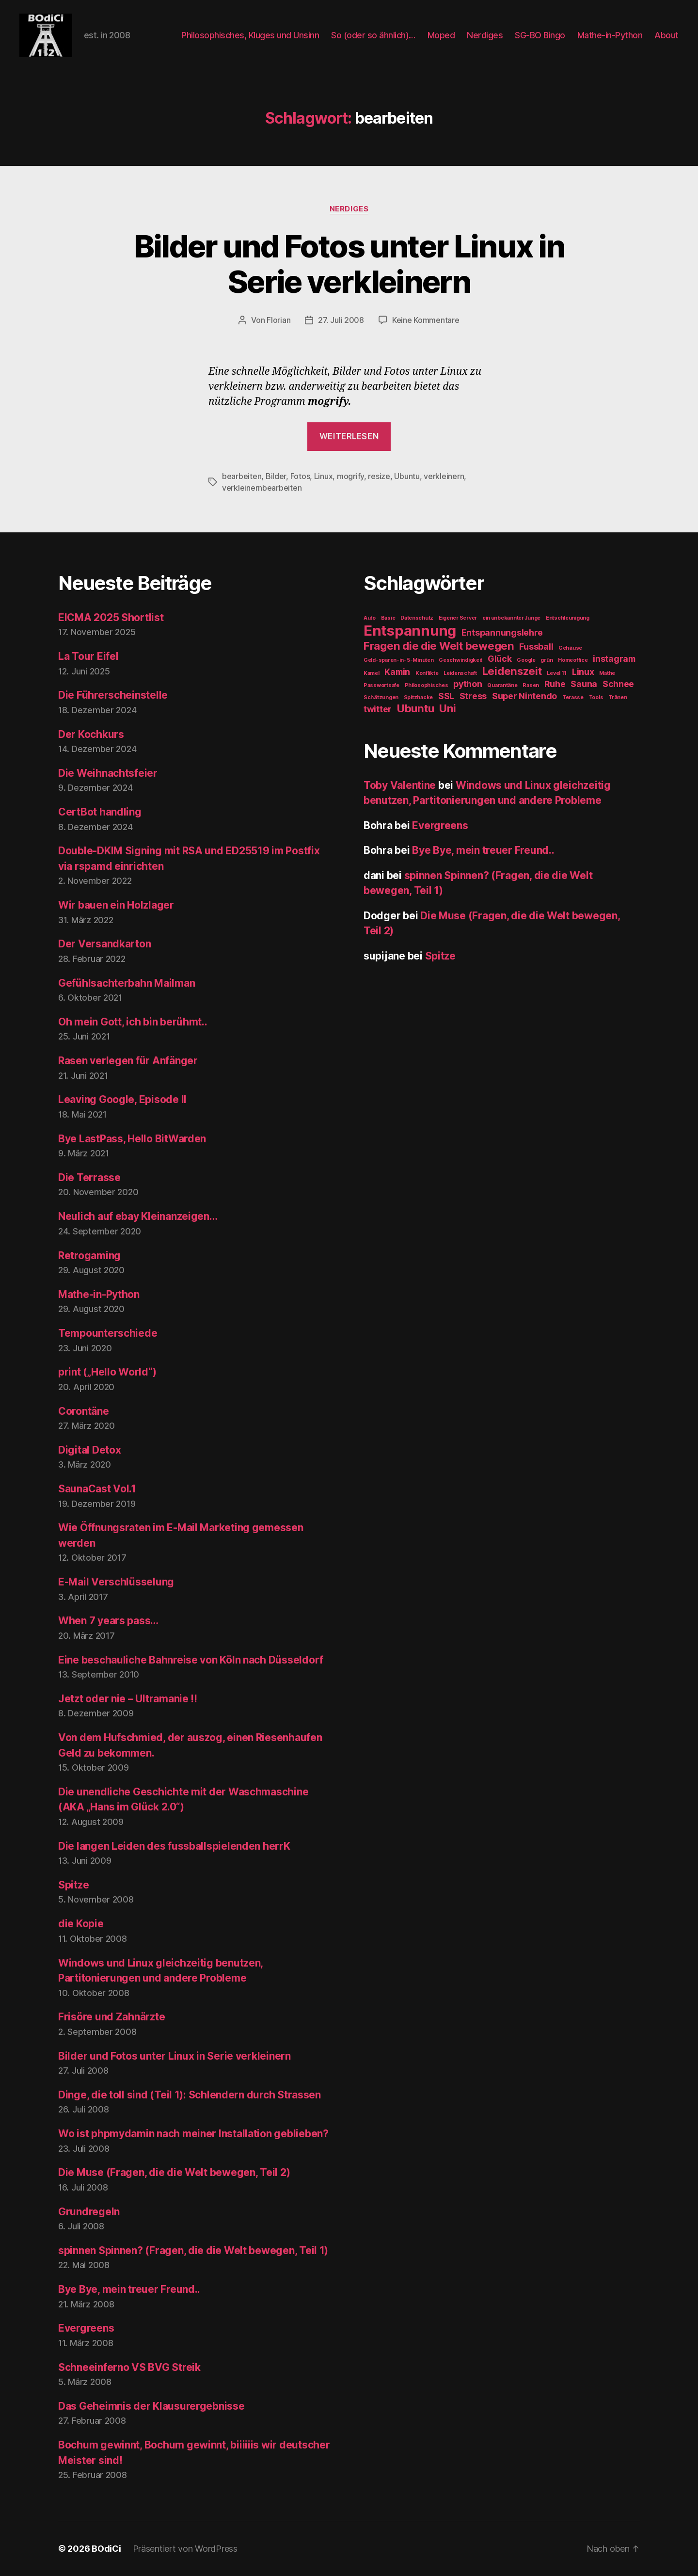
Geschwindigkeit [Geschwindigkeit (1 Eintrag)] (460, 660)
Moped (441, 35)
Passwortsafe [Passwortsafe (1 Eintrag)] (381, 685)
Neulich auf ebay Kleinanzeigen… (138, 1216)
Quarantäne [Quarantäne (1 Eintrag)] (502, 685)
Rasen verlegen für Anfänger (128, 1061)
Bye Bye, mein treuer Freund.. (129, 2289)
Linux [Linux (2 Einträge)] (583, 672)
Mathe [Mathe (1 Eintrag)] (607, 673)
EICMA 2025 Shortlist (111, 617)
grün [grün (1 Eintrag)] (546, 660)
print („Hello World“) (107, 1372)
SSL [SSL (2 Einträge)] (446, 696)
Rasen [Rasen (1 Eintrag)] (531, 685)
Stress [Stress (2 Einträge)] (473, 696)
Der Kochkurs (91, 734)
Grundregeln (89, 2212)
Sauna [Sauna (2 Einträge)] (584, 684)
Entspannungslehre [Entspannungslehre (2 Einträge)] (502, 632)
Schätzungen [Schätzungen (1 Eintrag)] (381, 697)
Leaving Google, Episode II (122, 1099)
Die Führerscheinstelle (113, 695)
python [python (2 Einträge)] (467, 684)
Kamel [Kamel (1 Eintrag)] (372, 673)
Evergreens (86, 2328)
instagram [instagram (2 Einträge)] (614, 659)
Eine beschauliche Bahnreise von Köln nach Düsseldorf (190, 1660)
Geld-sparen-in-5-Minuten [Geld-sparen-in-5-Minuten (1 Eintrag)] (399, 660)
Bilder (276, 476)
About (666, 35)
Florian (278, 320)
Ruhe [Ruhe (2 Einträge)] (555, 684)
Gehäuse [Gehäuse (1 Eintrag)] (570, 648)
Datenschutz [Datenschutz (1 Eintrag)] (416, 618)
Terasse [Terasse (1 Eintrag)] (573, 697)
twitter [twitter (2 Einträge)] (378, 709)
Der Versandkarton (104, 944)
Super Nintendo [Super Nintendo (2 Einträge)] (524, 696)
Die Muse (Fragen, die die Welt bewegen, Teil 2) (174, 2172)
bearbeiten (241, 476)
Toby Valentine (400, 785)
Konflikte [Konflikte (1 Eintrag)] (427, 673)
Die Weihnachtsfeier (108, 773)
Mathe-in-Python (610, 35)
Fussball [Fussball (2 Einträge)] (536, 646)
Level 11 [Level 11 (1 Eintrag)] (557, 673)
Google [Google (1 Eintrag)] (526, 660)
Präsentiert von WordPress (185, 2549)
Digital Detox (89, 1450)
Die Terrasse (89, 1177)
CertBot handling (100, 812)
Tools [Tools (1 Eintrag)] (596, 697)
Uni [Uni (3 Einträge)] (447, 708)
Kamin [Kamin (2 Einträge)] (397, 672)
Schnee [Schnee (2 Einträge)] (618, 684)
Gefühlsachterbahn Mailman (126, 983)
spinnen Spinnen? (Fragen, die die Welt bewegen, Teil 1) (193, 2250)
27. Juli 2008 (341, 320)
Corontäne (83, 1411)
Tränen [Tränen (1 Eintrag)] (617, 697)
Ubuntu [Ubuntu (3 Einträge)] (415, 708)
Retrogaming (89, 1255)
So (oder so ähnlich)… (373, 35)
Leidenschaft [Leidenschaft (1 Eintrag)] (460, 673)
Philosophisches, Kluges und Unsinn (250, 35)
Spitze (73, 1885)
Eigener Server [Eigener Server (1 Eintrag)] (458, 618)
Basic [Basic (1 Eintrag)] (388, 618)
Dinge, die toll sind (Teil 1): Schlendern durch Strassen (189, 2095)
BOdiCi (106, 2549)
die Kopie (81, 1924)
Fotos (300, 476)
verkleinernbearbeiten (261, 488)
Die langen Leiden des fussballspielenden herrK (174, 1846)
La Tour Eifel (88, 656)
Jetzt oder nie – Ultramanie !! (127, 1699)
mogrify (350, 476)
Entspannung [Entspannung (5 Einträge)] (410, 630)
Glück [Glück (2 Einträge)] (500, 659)
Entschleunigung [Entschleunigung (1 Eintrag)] (567, 618)
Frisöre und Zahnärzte (111, 2017)
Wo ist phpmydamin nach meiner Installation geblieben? (193, 2134)
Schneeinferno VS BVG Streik (129, 2367)
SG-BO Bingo (540, 35)
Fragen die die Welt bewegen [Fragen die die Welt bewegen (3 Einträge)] (439, 645)
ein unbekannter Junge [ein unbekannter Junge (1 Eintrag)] (511, 618)
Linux (323, 476)
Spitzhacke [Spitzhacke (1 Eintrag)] (418, 697)
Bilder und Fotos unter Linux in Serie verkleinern (349, 263)
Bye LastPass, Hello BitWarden (132, 1139)
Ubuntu (406, 476)
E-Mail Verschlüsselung (116, 1582)
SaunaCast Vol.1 (97, 1489)
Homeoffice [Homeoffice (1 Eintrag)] (572, 660)
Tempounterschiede (107, 1333)
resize (379, 476)
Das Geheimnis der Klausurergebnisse (151, 2406)
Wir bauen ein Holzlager (116, 905)
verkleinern (444, 476)
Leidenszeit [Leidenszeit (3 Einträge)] (512, 670)
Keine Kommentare (426, 320)
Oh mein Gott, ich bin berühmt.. (132, 1022)
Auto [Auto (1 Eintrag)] (370, 618)
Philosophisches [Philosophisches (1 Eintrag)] (426, 685)
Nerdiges (485, 35)
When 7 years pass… (108, 1621)
